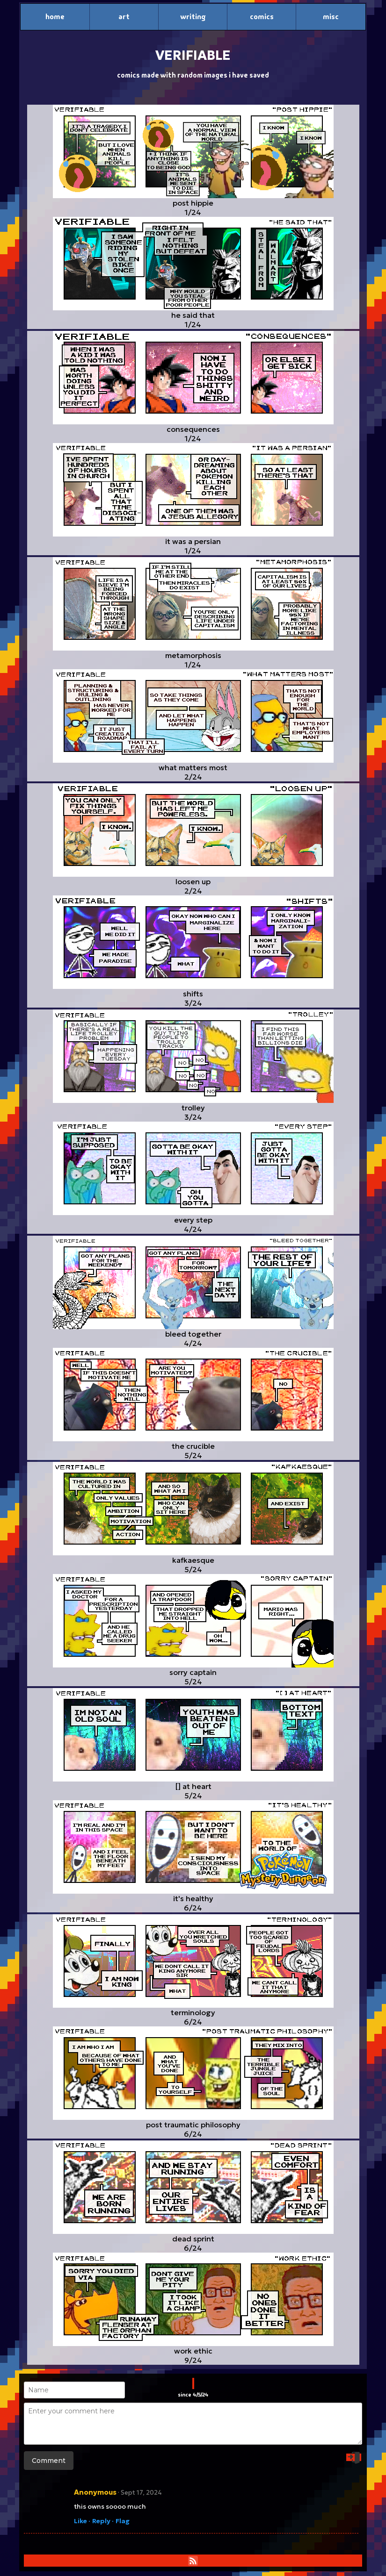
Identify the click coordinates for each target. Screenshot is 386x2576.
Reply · (103, 2521)
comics (262, 16)
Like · (82, 2521)
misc (331, 16)
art (124, 16)
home (55, 16)
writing (192, 16)
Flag (123, 2521)
